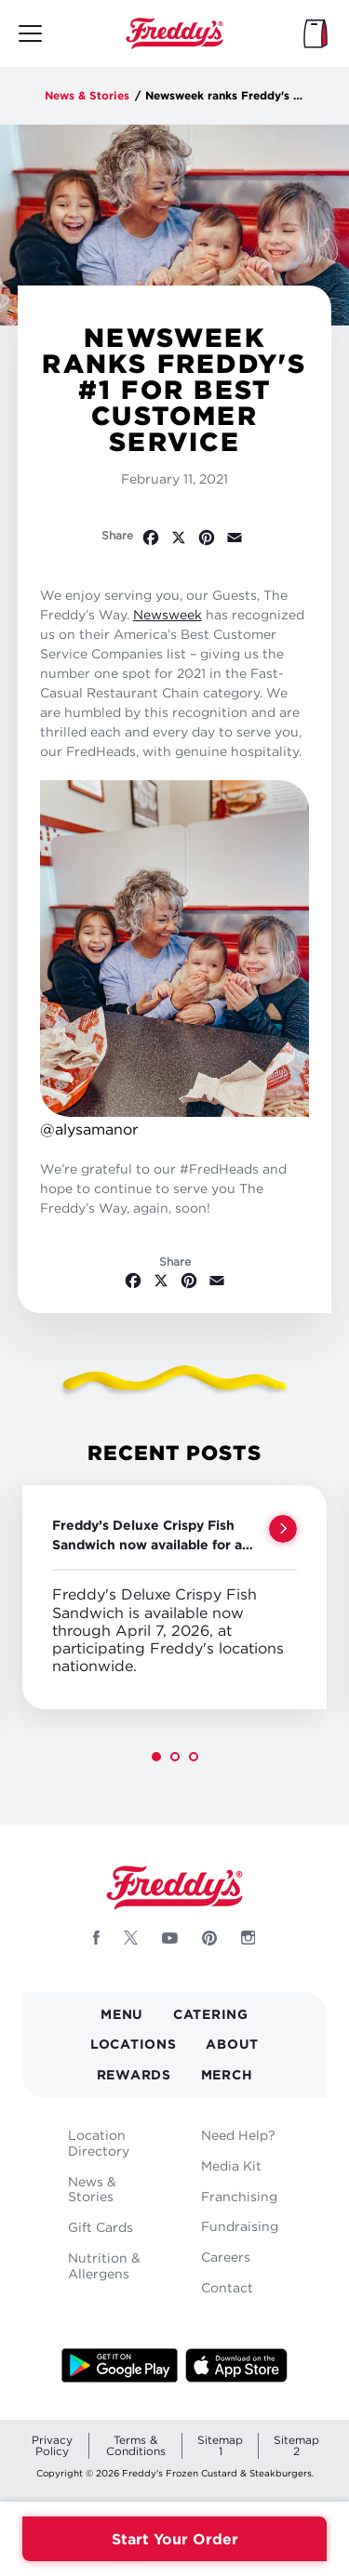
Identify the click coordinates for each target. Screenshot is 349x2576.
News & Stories (87, 95)
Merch (227, 2074)
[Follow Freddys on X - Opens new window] (131, 1938)
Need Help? (238, 2135)
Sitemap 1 (220, 2445)
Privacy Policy (52, 2445)
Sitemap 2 (296, 2445)
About (232, 2044)
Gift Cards (100, 2227)
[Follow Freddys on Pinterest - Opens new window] (209, 1938)
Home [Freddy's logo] (175, 1888)
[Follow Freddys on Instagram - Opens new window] (248, 1938)
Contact (227, 2287)
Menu (122, 2014)
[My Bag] (315, 33)
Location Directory (98, 2143)
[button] (156, 1756)
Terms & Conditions (136, 2445)
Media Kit (231, 2165)
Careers (225, 2257)
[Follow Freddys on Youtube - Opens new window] (170, 1938)
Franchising (239, 2196)
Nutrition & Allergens (104, 2265)
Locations (133, 2044)
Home (175, 33)
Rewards (134, 2074)
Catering (210, 2014)
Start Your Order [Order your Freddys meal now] (175, 2538)
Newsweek (167, 614)
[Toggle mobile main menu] (30, 33)
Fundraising (239, 2226)
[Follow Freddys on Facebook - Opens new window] (96, 1938)
